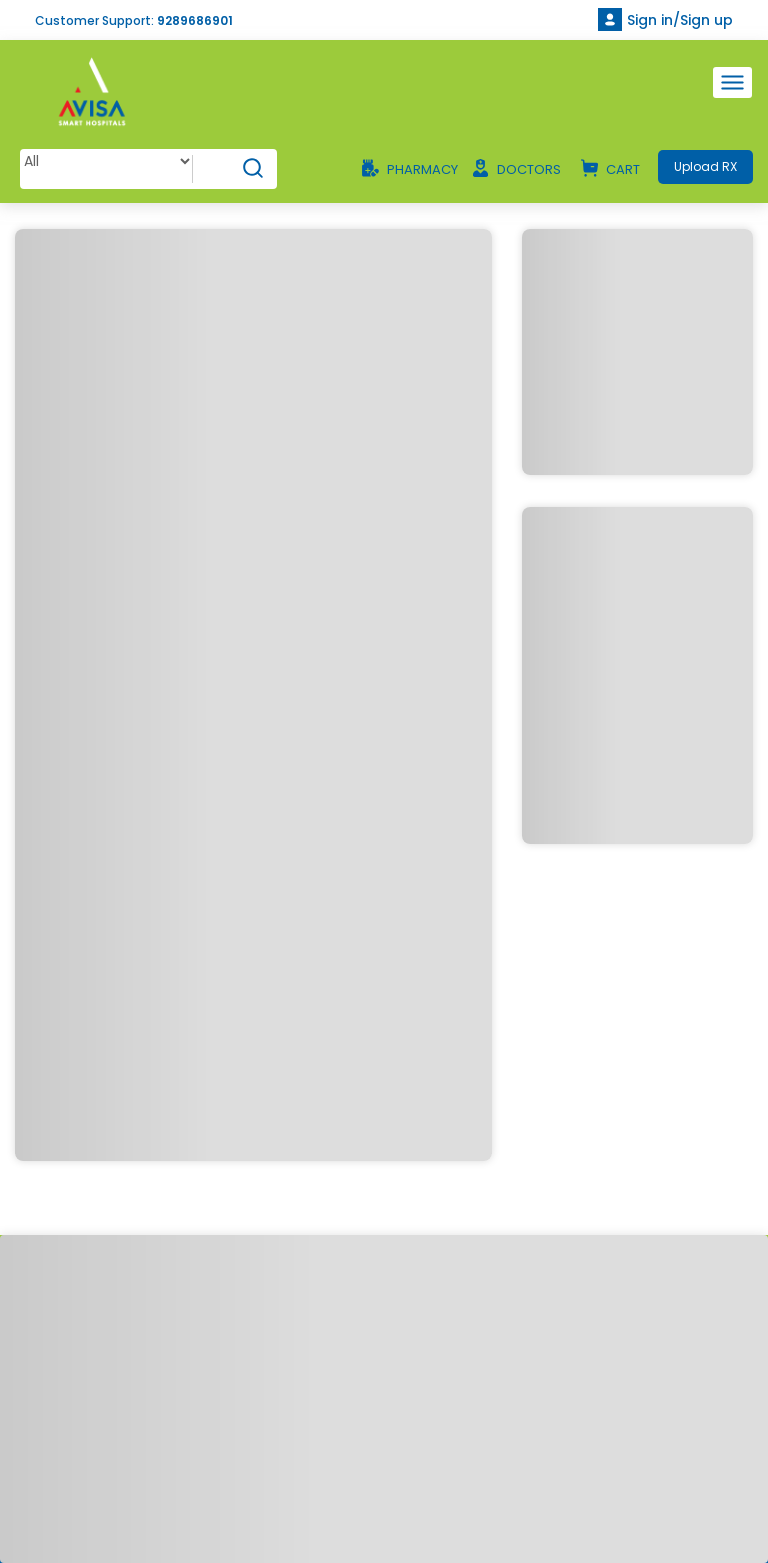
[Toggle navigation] (732, 82)
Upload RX (705, 166)
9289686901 (195, 20)
